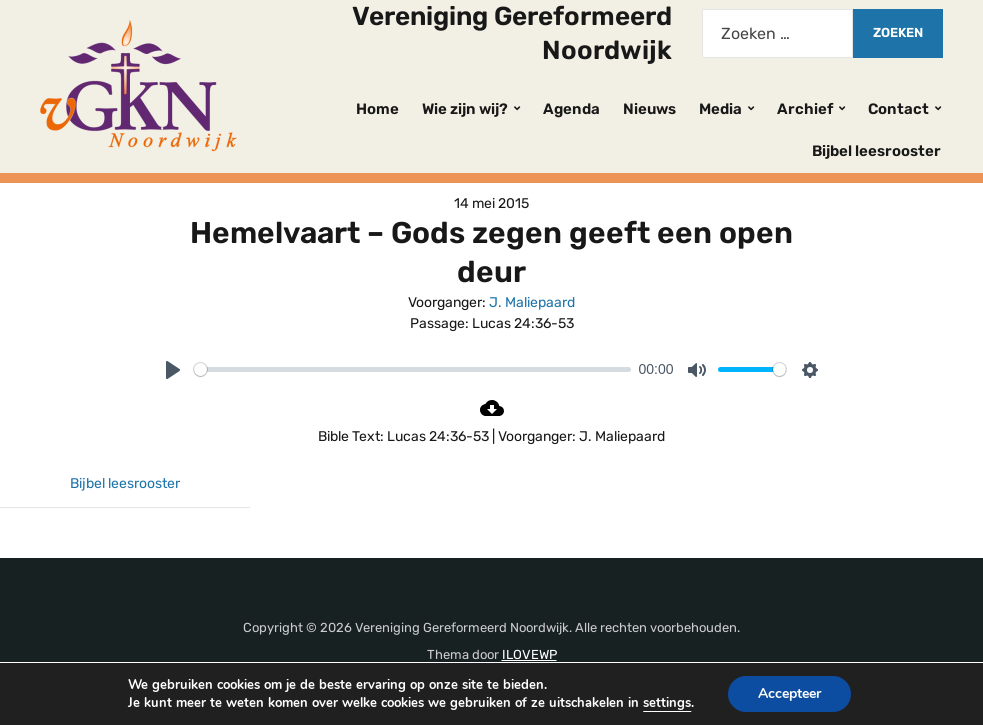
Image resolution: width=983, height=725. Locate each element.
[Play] (173, 370)
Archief (805, 109)
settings (669, 702)
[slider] (412, 369)
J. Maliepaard (532, 302)
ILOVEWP (529, 654)
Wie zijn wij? (465, 109)
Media (720, 109)
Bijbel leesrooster (876, 151)
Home (377, 109)
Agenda (571, 109)
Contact (898, 109)
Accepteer (795, 694)
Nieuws (649, 109)
